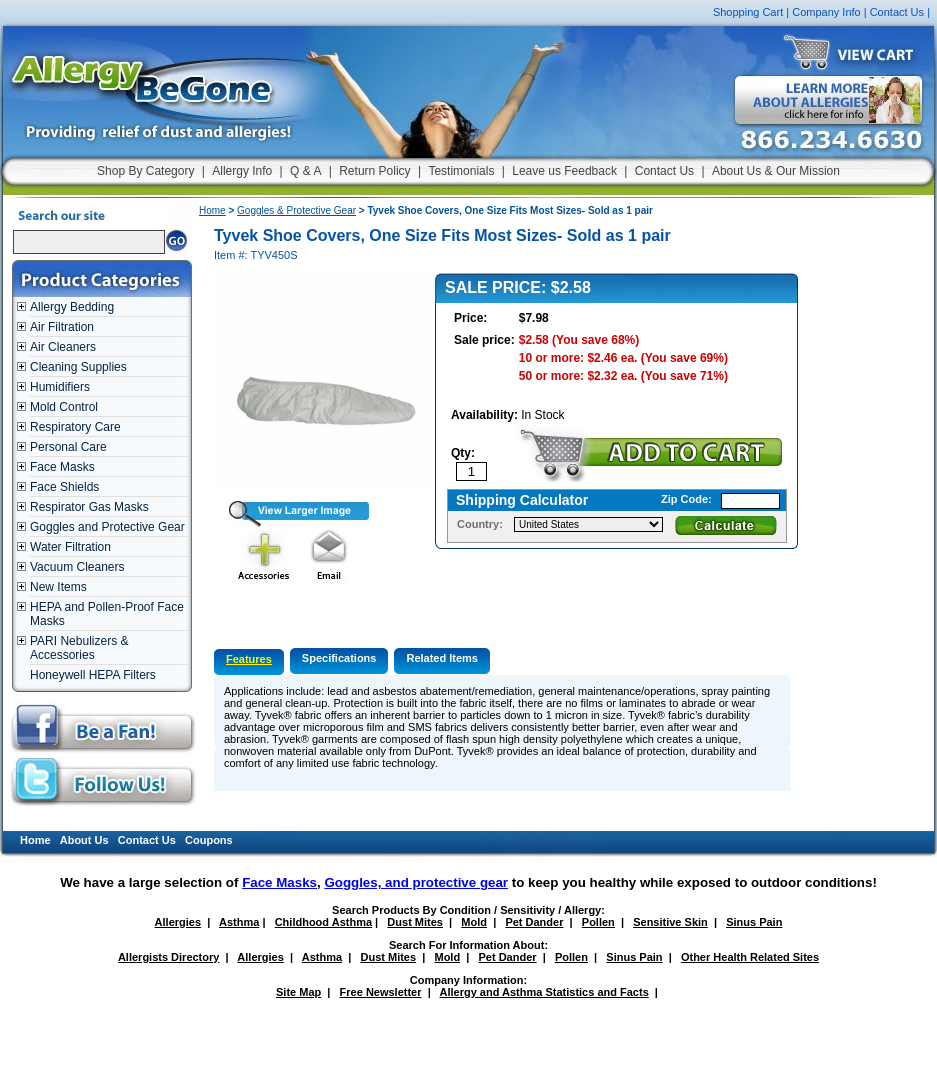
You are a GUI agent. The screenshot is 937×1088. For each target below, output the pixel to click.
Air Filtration (62, 327)
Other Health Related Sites (750, 957)
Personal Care (68, 447)
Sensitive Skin (670, 922)
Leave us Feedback (564, 171)
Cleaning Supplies (78, 367)
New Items (58, 587)
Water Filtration (70, 547)
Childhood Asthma (323, 922)
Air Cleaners (63, 347)
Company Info (826, 12)
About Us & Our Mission (776, 171)
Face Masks (62, 467)
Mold (474, 922)
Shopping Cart (748, 12)
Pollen (598, 922)
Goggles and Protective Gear (107, 527)
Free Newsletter (381, 992)
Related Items (442, 658)
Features (249, 659)
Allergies (178, 922)
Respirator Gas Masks (89, 507)
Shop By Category (145, 171)
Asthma (239, 922)
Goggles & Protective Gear (296, 210)
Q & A (305, 171)
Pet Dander (534, 922)
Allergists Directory (168, 957)
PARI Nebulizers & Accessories (79, 648)
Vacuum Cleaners (77, 567)
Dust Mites (415, 922)
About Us (84, 840)
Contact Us (897, 12)
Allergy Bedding (72, 307)
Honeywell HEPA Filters (93, 675)
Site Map (298, 992)
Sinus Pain (754, 922)
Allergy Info (242, 171)
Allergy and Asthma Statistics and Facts (543, 992)
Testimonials (461, 171)
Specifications (339, 658)
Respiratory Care (75, 427)
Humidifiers (60, 387)
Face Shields (64, 487)
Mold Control (64, 407)
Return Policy (374, 171)
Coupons (209, 840)
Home (212, 210)
